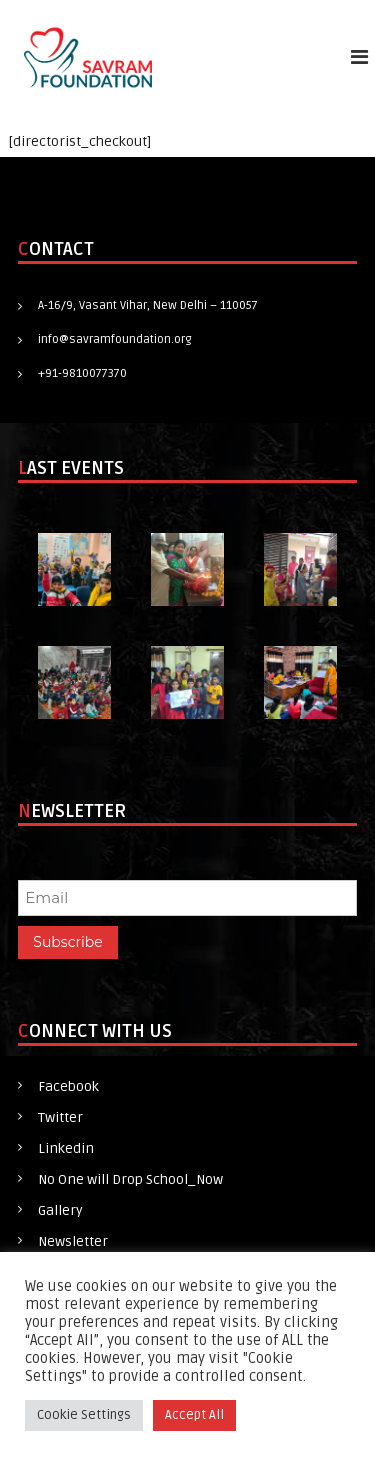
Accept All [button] (194, 1415)
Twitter (60, 1117)
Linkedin (66, 1148)
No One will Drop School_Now (130, 1179)
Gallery (60, 1210)
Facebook (68, 1086)
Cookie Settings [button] (84, 1415)
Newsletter (73, 1241)
